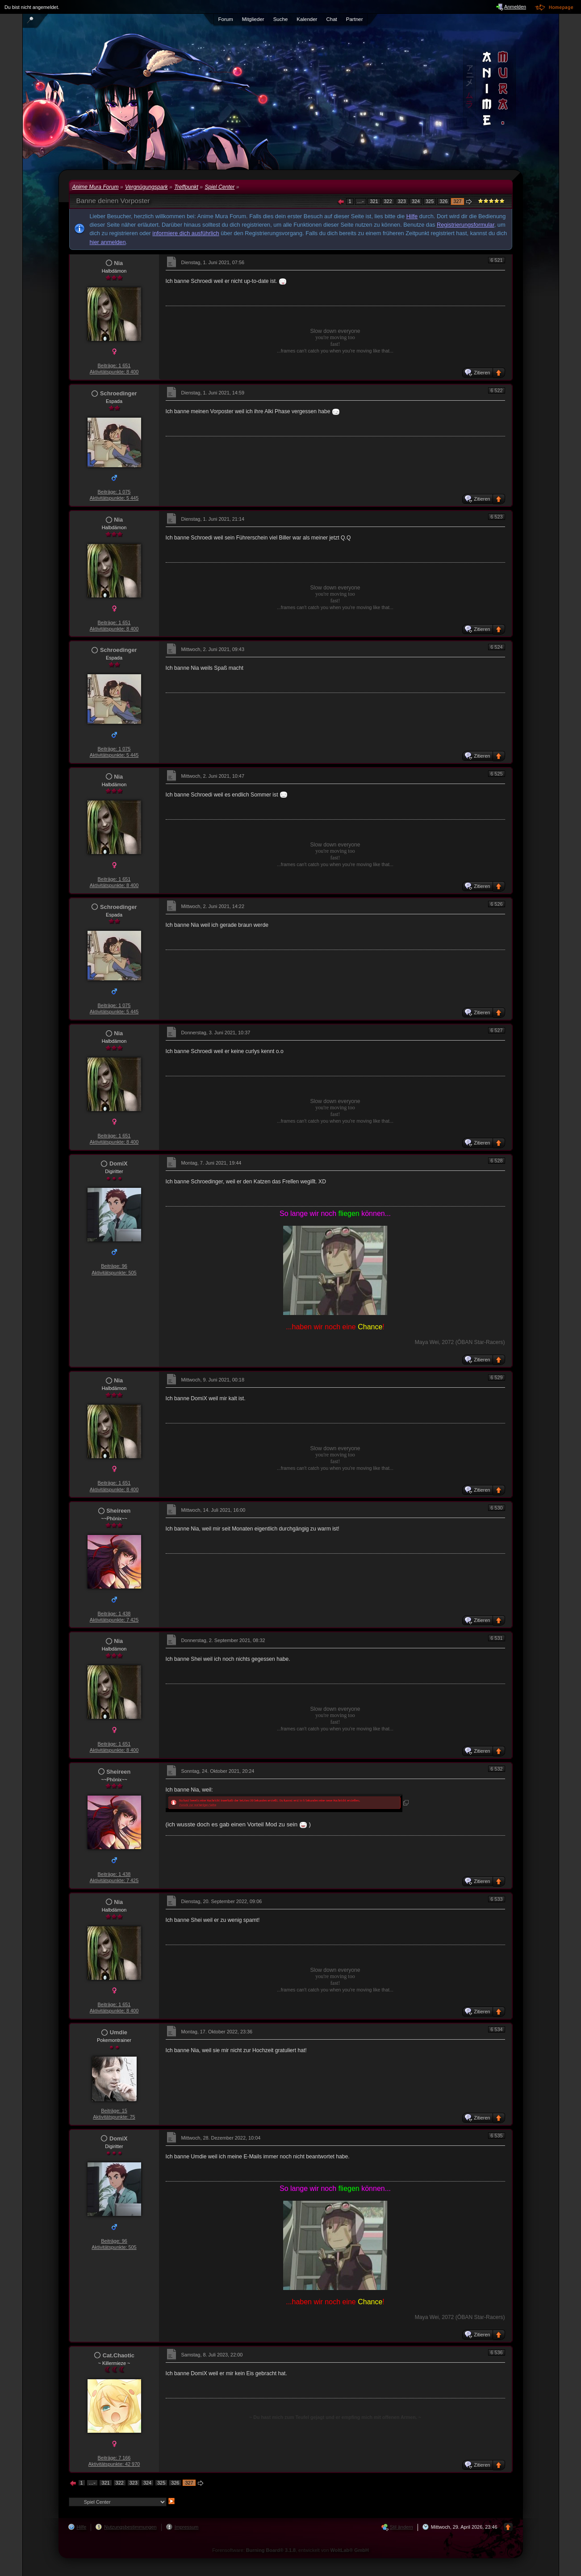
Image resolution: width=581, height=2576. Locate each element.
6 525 (496, 773)
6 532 (496, 1768)
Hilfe (412, 216)
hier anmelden (108, 242)
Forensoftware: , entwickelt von (290, 2550)
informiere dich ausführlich (185, 233)
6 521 (496, 260)
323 (402, 201)
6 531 (496, 1638)
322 (388, 201)
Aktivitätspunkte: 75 (114, 2117)
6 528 (496, 1160)
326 (443, 201)
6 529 (496, 1377)
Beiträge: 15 (114, 2110)
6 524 (496, 647)
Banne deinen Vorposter (113, 200)
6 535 (496, 2135)
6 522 (496, 390)
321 (374, 201)
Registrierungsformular (465, 224)
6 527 (496, 1030)
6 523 (496, 516)
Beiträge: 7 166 (114, 2457)
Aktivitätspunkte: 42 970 (114, 2464)
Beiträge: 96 (114, 1266)
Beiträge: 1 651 (114, 365)
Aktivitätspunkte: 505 (114, 1272)
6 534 (496, 2029)
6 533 (496, 1899)
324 (416, 201)
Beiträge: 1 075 (114, 491)
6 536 (496, 2352)
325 (430, 201)
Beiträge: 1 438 (114, 1613)
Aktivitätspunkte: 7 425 (114, 1619)
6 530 (496, 1507)
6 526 (496, 904)
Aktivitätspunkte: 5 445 (114, 498)
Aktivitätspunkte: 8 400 (114, 371)
